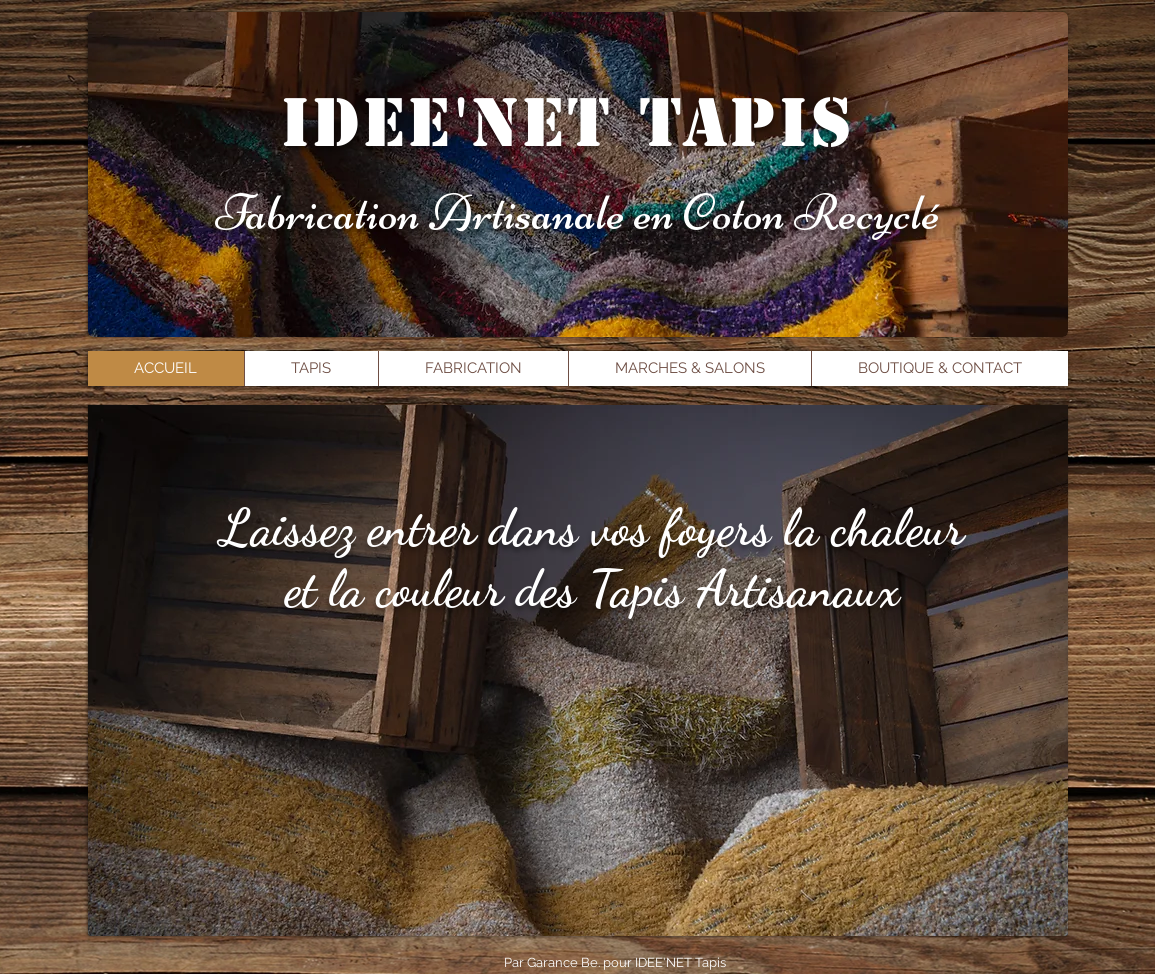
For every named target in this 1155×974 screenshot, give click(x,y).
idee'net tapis (568, 123)
